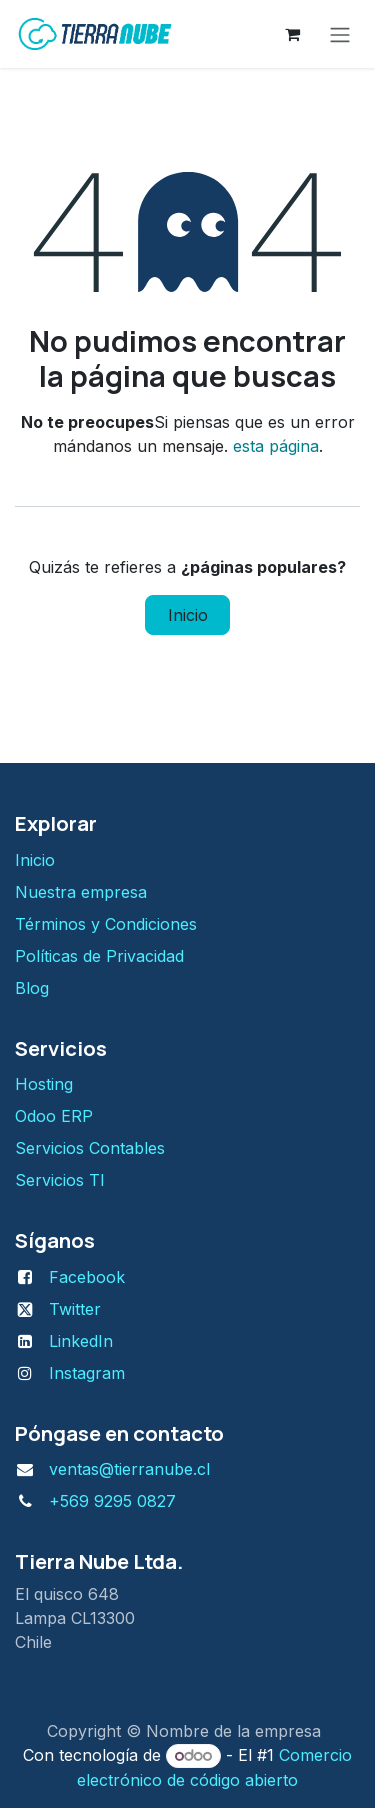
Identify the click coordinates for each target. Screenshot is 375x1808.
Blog (32, 988)
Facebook (87, 1277)
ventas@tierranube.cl (129, 1469)
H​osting (44, 1084)
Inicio (188, 615)
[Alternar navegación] (340, 34)
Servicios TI (60, 1180)
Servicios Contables (90, 1148)
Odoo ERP (54, 1116)
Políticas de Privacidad (99, 956)
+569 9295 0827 (112, 1501)
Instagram (87, 1373)
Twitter (75, 1309)
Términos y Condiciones (108, 924)
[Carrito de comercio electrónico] (292, 34)
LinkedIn (81, 1341)
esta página (276, 446)
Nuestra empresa (81, 892)
